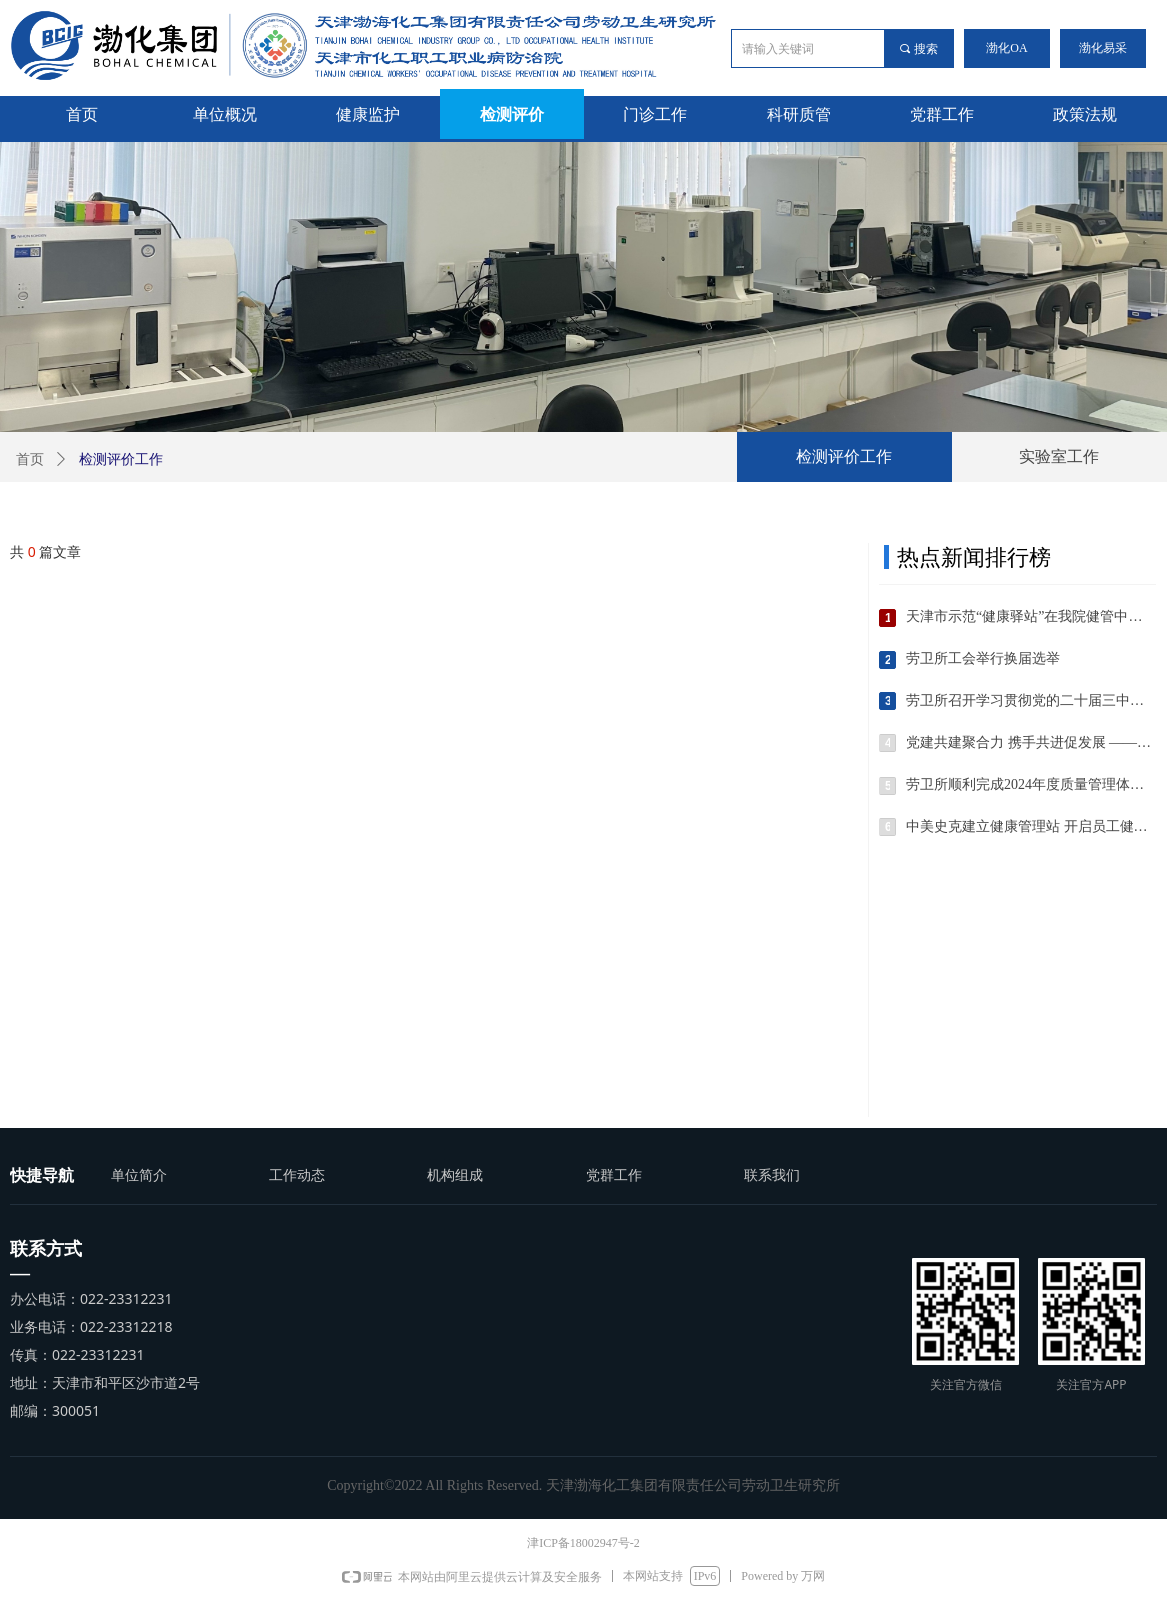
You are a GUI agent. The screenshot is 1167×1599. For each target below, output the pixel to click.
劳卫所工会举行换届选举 (983, 658)
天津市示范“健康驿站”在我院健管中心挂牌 (1030, 616)
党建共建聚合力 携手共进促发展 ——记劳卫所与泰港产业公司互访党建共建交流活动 (1030, 742)
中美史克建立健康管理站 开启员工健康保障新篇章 (1030, 826)
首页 (30, 459)
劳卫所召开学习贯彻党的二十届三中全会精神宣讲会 (1030, 700)
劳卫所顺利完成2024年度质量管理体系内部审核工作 (1030, 784)
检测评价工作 (844, 456)
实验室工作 (1059, 456)
